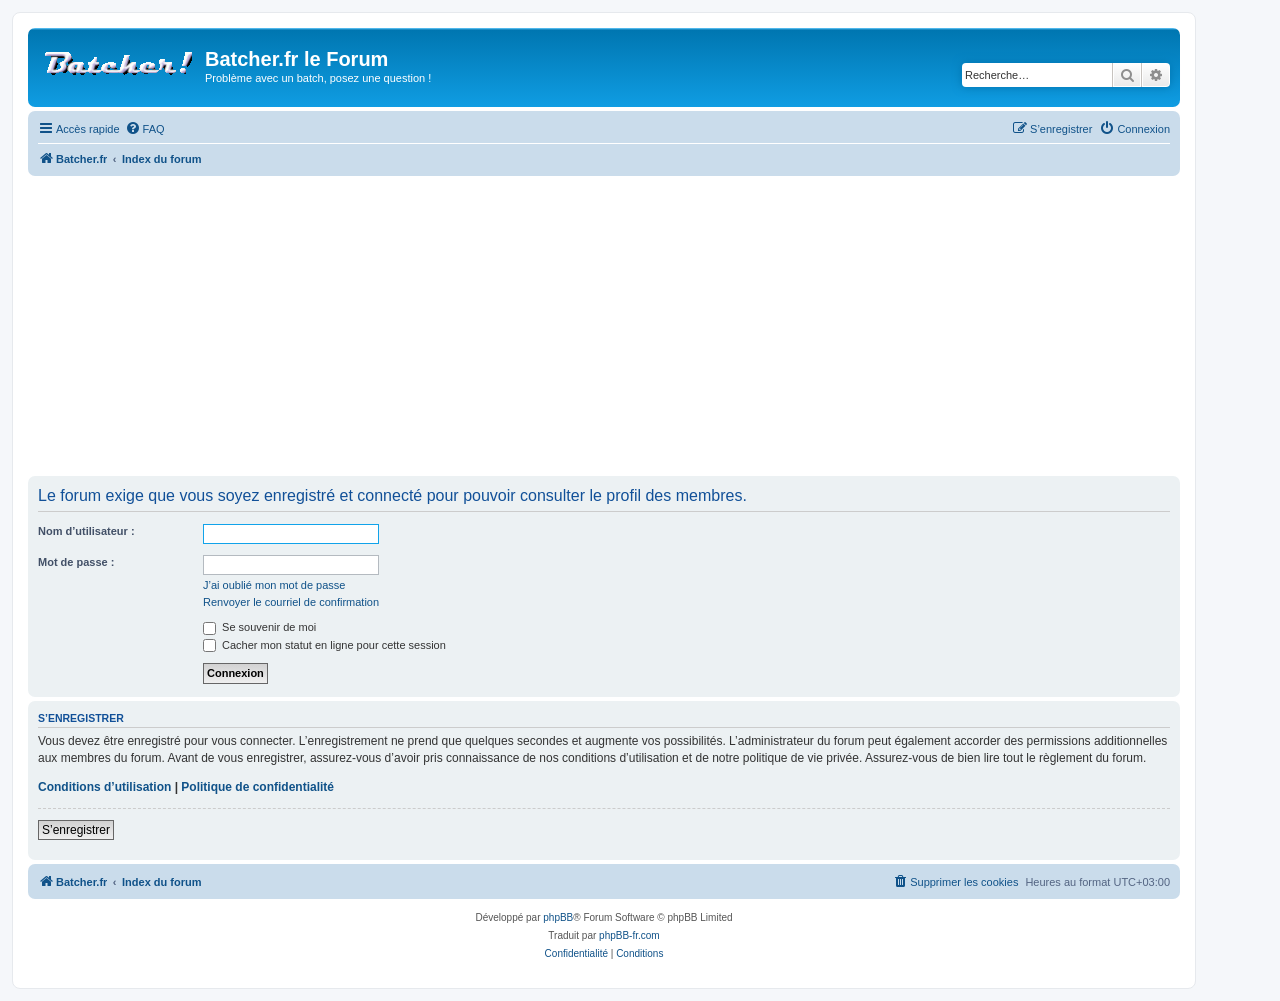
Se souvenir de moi (259, 627)
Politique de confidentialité (257, 787)
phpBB (558, 917)
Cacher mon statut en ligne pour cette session (324, 645)
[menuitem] (145, 129)
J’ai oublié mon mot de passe (274, 585)
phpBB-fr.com (629, 935)
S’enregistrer (76, 830)
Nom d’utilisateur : (86, 531)
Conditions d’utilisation (104, 787)
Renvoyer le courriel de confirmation (291, 602)
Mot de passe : (76, 562)
